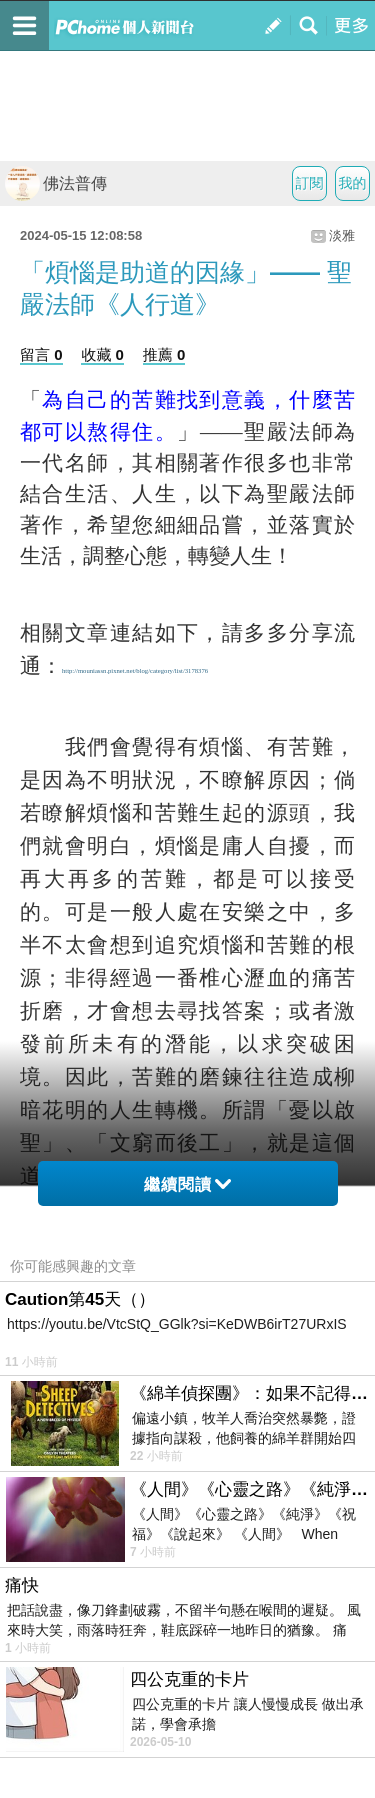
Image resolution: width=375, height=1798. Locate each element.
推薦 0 (164, 354)
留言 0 (41, 354)
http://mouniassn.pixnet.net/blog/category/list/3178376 (135, 670)
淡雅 (342, 235)
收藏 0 (102, 354)
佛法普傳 (56, 183)
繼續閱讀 (187, 1184)
